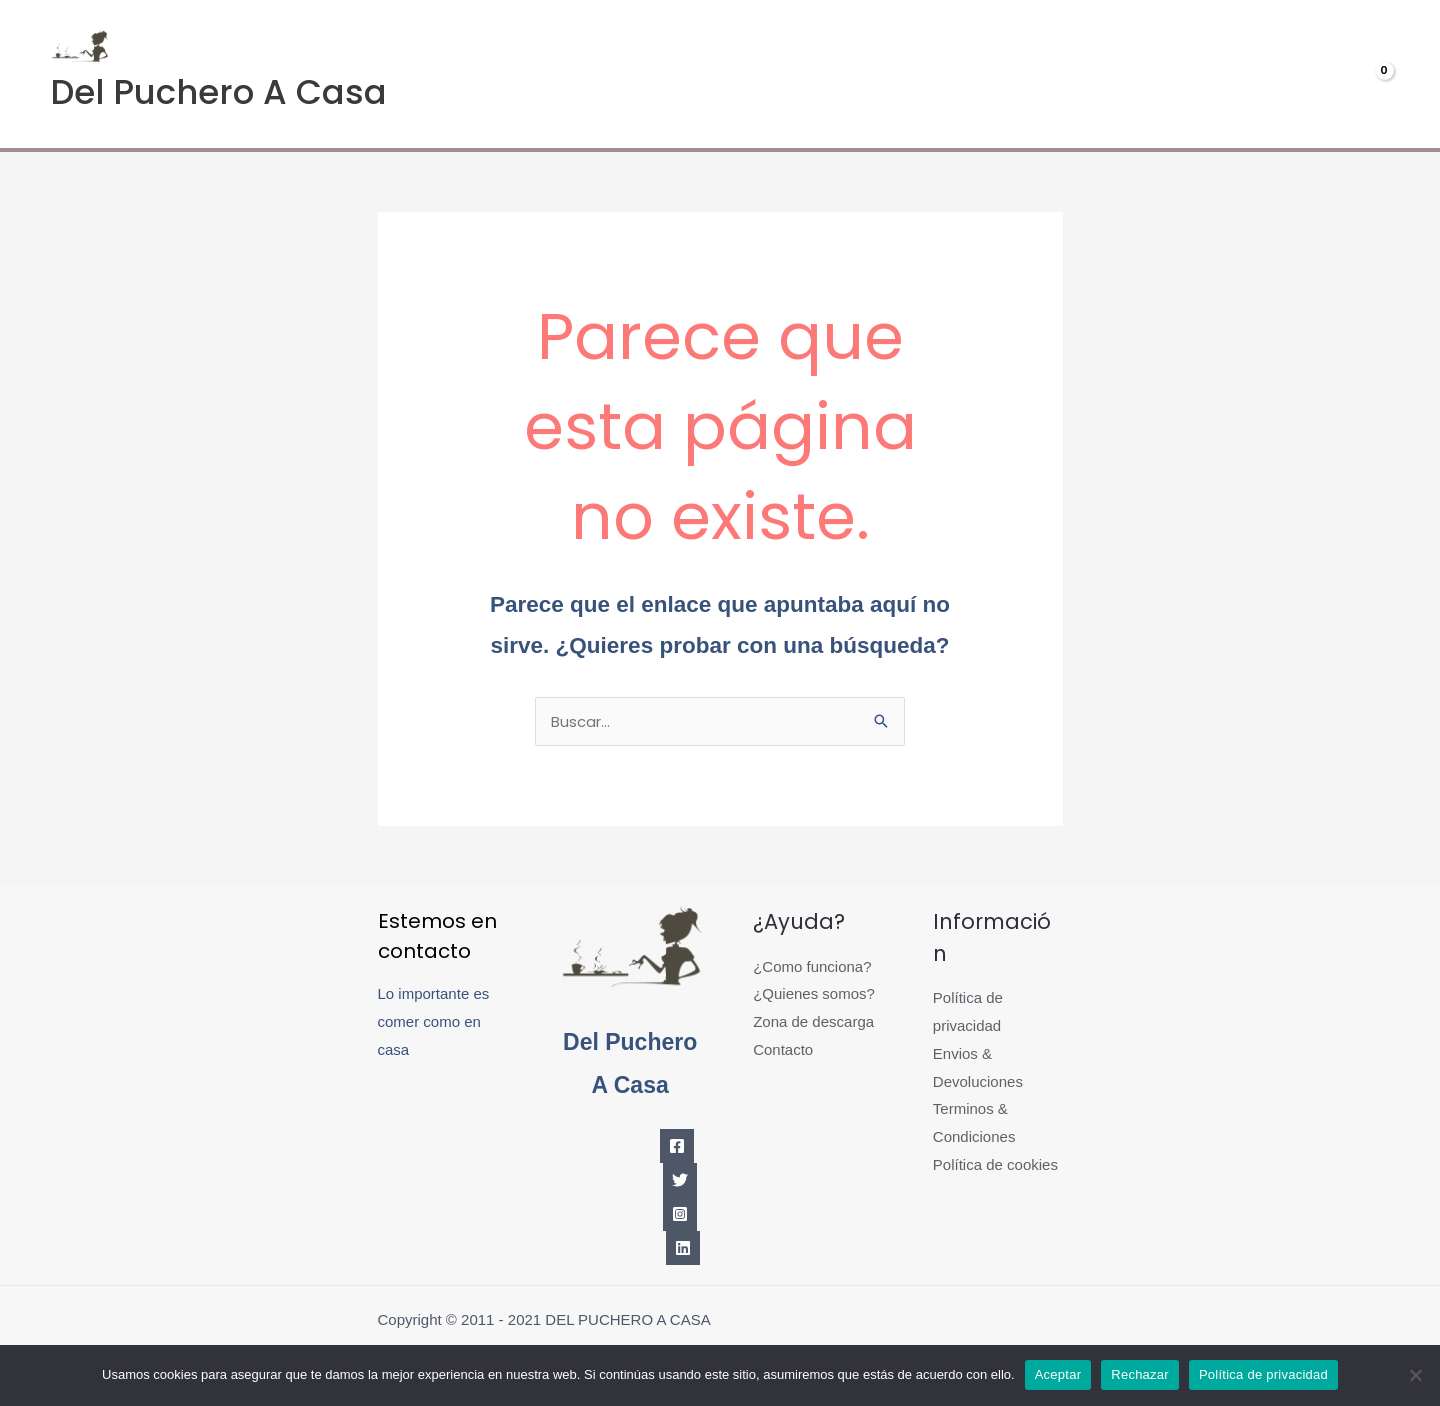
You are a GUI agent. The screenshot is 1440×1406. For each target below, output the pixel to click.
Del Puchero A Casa (218, 92)
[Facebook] (677, 1146)
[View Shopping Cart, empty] (1347, 74)
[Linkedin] (683, 1248)
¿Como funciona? (812, 966)
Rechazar (1140, 1374)
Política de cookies (995, 1164)
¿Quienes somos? (814, 993)
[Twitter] (680, 1180)
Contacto (783, 1049)
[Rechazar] (1415, 1375)
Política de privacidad (1263, 1374)
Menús (1070, 74)
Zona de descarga (813, 1021)
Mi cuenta (1202, 74)
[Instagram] (680, 1214)
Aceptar (1058, 1374)
